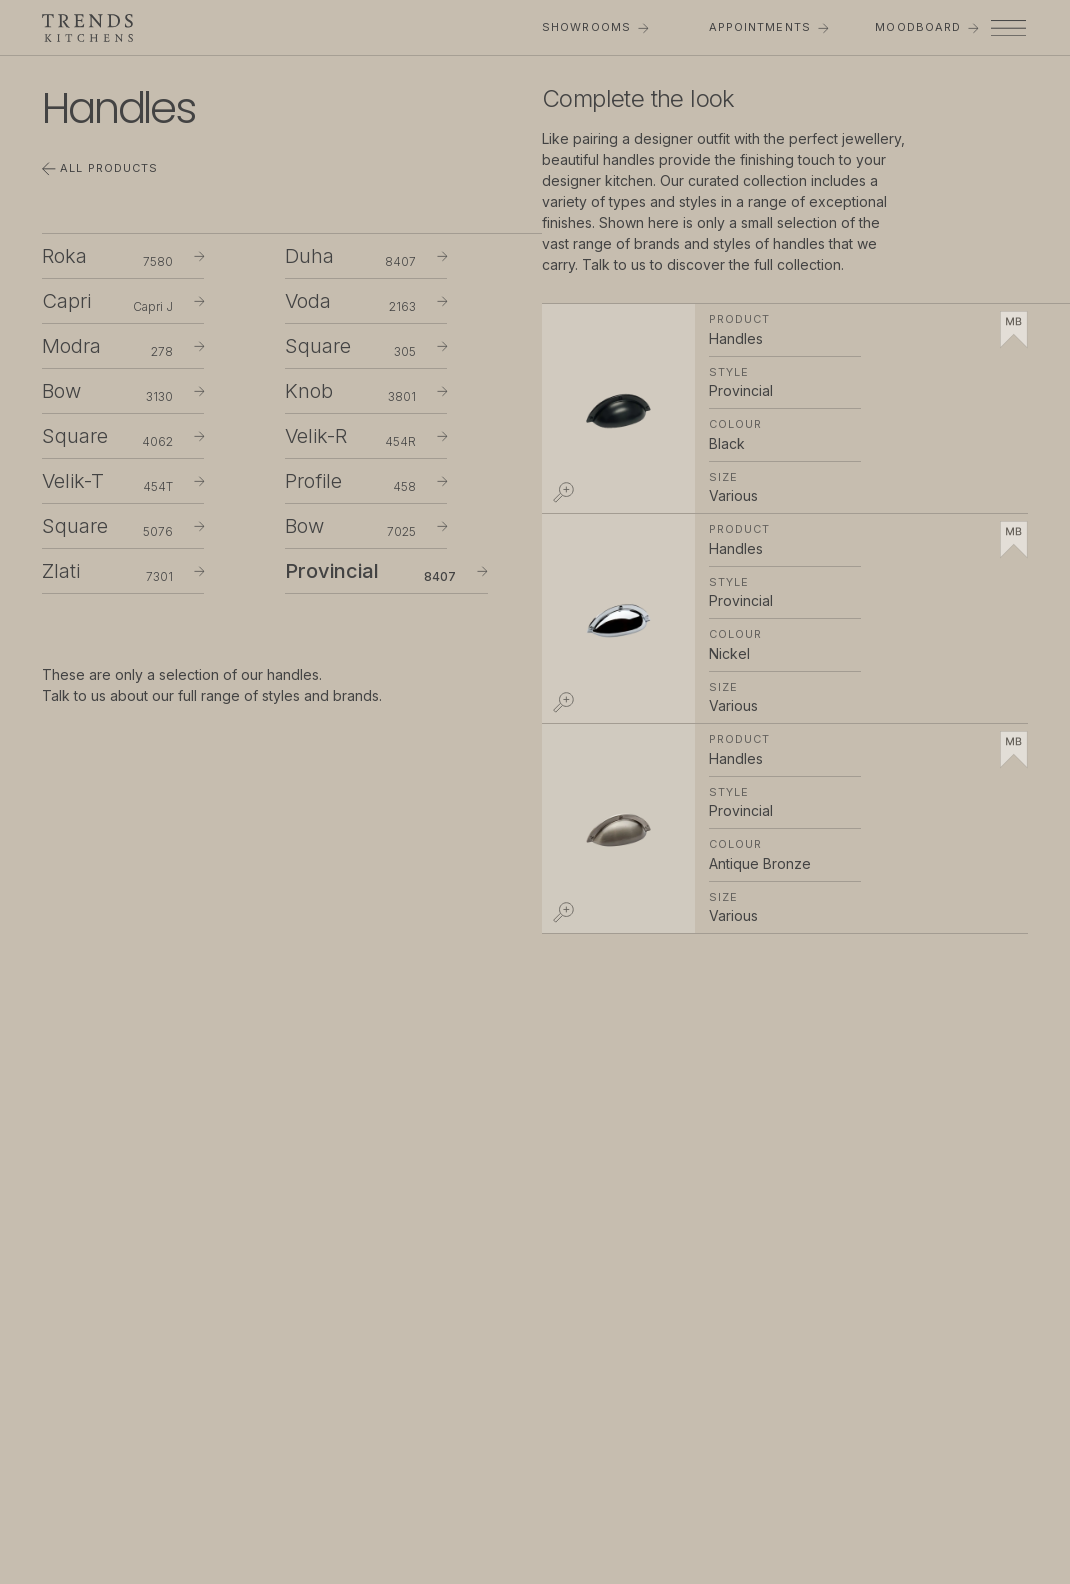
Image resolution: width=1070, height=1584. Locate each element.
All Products (100, 168)
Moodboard (926, 27)
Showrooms (595, 27)
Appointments (769, 27)
